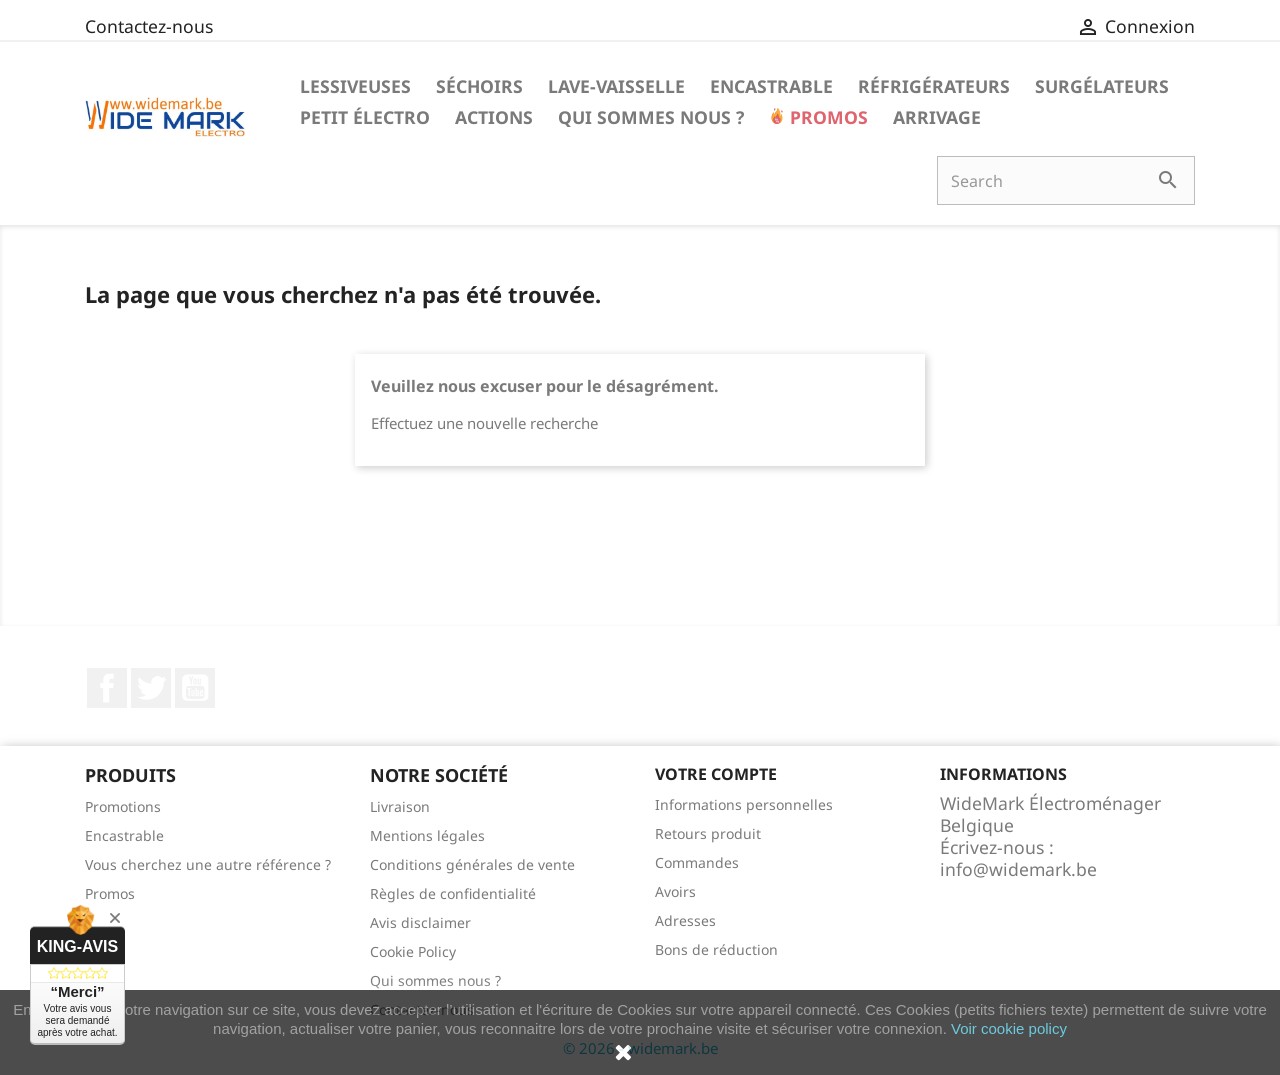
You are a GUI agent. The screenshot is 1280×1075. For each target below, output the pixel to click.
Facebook (107, 688)
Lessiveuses (355, 86)
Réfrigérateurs (934, 86)
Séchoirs (479, 86)
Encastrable (771, 86)
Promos (826, 117)
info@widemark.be (1018, 869)
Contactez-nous (149, 26)
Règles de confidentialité (453, 893)
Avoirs (675, 891)
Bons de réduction (716, 949)
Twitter (151, 688)
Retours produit (708, 833)
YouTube (195, 688)
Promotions (123, 806)
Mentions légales (427, 835)
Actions (494, 117)
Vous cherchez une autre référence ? (208, 864)
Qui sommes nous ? (651, 117)
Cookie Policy (413, 951)
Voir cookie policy (1009, 1028)
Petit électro (365, 117)
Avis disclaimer (420, 922)
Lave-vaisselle (616, 86)
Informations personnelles (744, 804)
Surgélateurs (1102, 86)
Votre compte (716, 774)
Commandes (697, 862)
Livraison (400, 806)
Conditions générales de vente (472, 864)
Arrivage (937, 117)
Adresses (685, 920)
